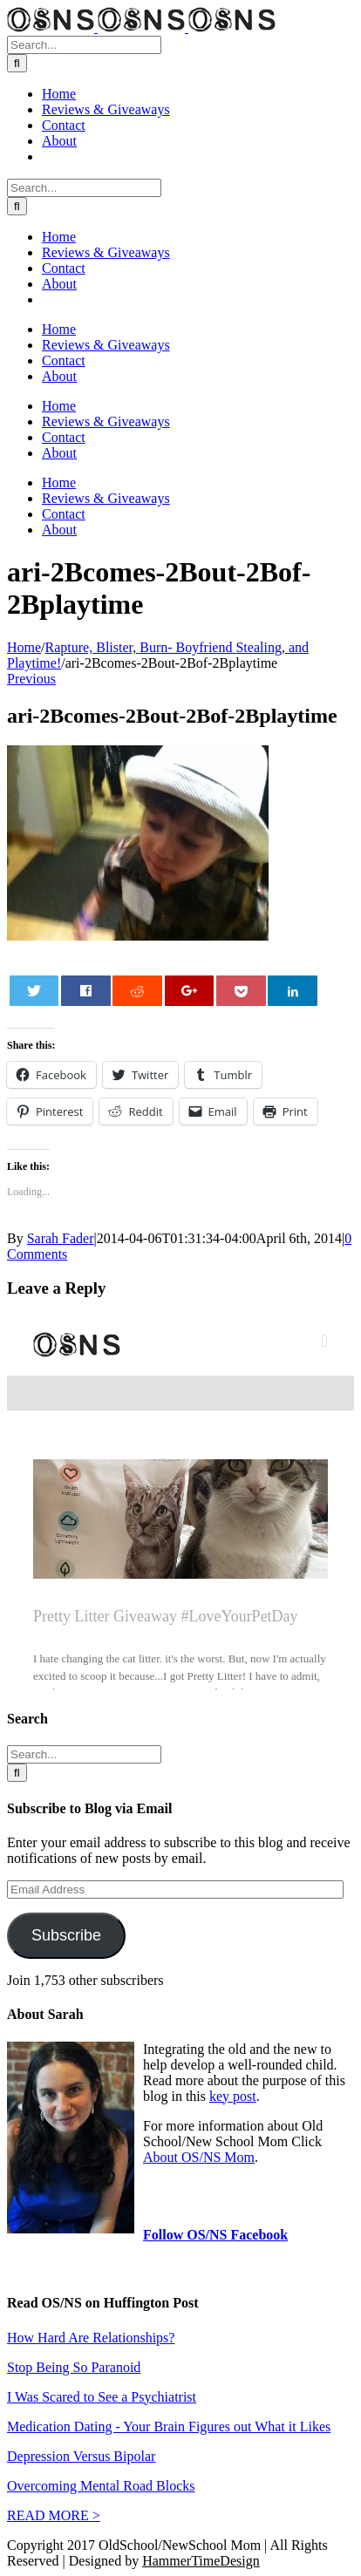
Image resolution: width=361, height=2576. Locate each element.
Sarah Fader (60, 1238)
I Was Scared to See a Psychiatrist (101, 2396)
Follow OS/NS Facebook (215, 2234)
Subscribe (66, 1935)
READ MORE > (53, 2515)
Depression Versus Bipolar (81, 2456)
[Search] (17, 63)
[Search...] (84, 45)
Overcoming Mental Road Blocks (101, 2485)
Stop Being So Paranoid (73, 2367)
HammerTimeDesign (201, 2560)
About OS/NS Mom (199, 2157)
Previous (31, 678)
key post (232, 2096)
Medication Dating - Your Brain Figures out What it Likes (168, 2426)
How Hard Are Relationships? (90, 2337)
